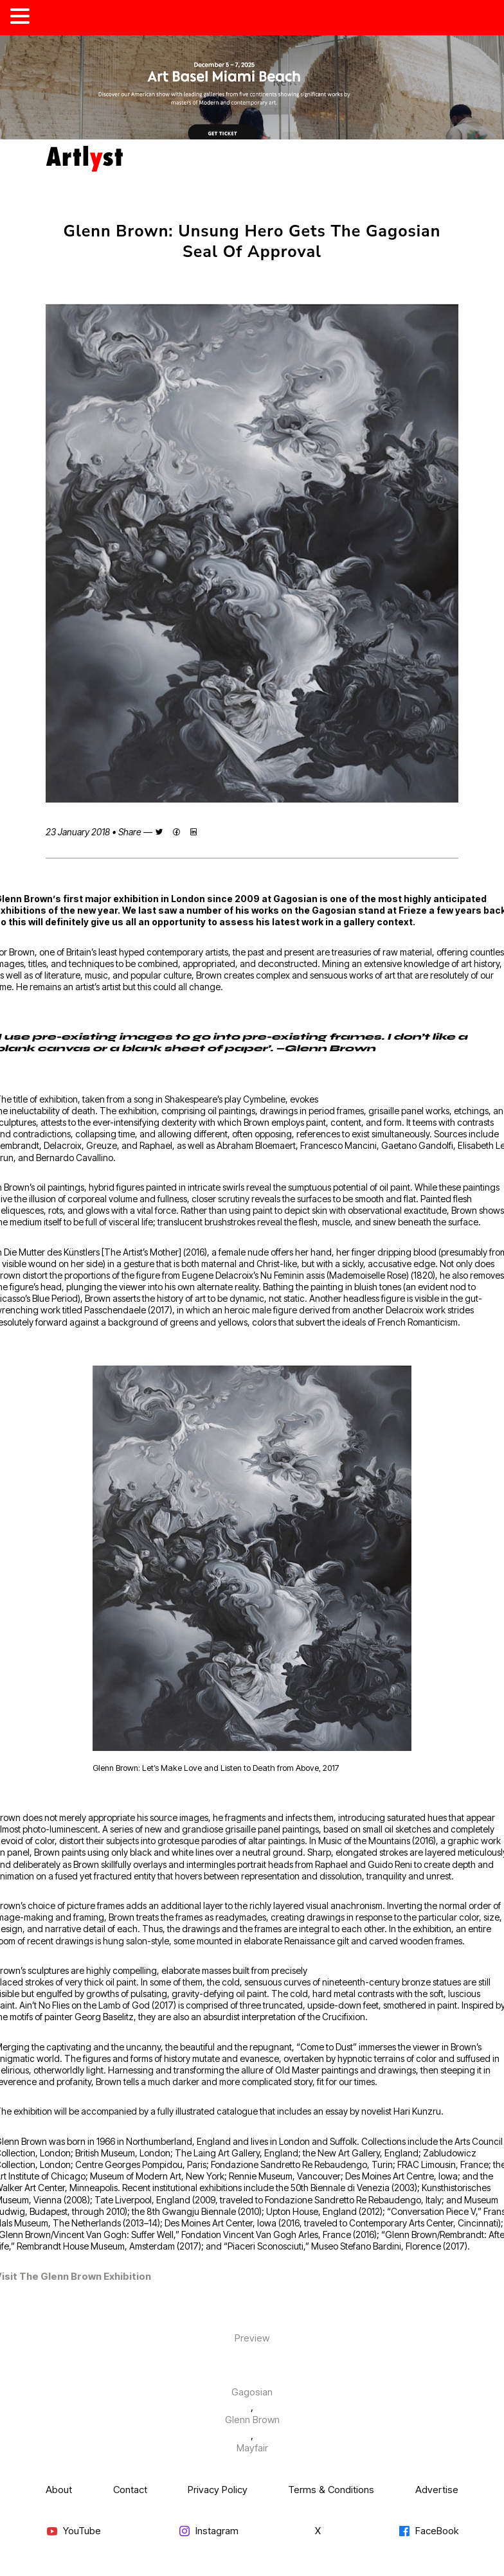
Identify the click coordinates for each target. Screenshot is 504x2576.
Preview (252, 2338)
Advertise (436, 2489)
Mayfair (252, 2448)
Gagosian (252, 2392)
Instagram (208, 2531)
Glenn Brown (252, 2419)
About (59, 2489)
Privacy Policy (218, 2489)
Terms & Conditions (331, 2489)
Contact (130, 2489)
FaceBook (428, 2531)
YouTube (73, 2531)
